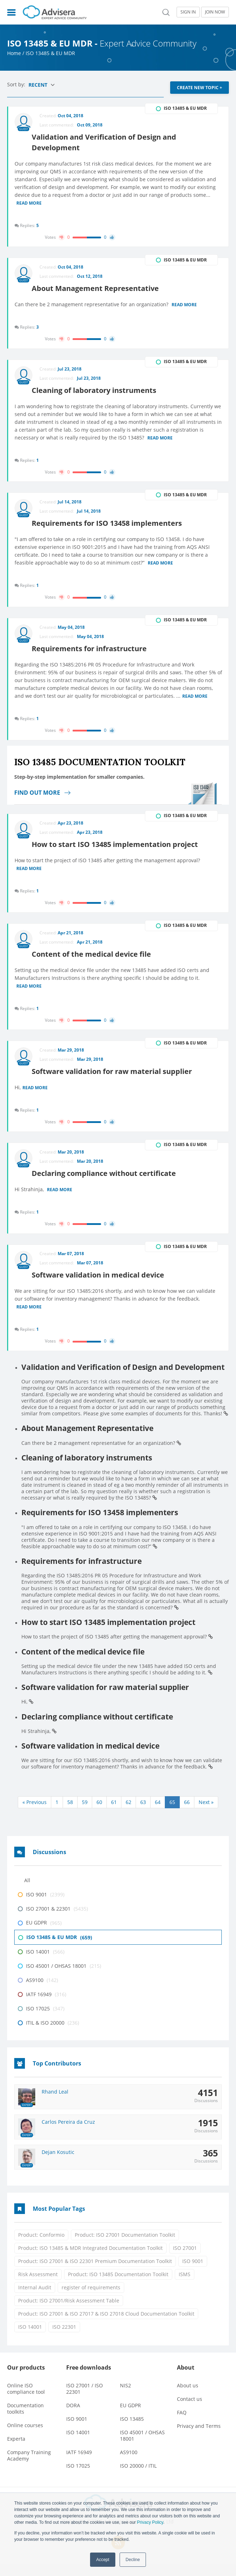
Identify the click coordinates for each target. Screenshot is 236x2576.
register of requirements (91, 2299)
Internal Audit (34, 2299)
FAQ (182, 2424)
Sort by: (17, 84)
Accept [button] (102, 2559)
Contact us (189, 2411)
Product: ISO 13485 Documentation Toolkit (118, 2286)
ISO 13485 (132, 2431)
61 (114, 1814)
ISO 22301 (64, 2339)
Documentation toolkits (25, 2421)
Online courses (25, 2437)
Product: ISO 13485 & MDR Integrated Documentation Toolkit (90, 2260)
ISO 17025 (78, 2478)
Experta (16, 2451)
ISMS (184, 2286)
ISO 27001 (185, 2260)
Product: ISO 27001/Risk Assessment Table (68, 2313)
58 (70, 1814)
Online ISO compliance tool (26, 2401)
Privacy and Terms (199, 2438)
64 (158, 1814)
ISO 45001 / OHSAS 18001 (142, 2448)
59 (85, 1814)
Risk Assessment (38, 2286)
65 (172, 1814)
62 (128, 1814)
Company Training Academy (29, 2467)
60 (99, 1814)
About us (187, 2397)
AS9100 (128, 2464)
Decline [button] (133, 2559)
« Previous (34, 1814)
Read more (29, 200)
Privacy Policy (150, 2522)
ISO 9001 (192, 2273)
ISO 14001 (30, 2339)
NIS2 (125, 2397)
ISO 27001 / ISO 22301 (84, 2401)
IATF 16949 (79, 2464)
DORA (73, 2417)
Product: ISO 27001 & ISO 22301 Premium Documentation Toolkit (95, 2273)
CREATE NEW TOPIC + (199, 88)
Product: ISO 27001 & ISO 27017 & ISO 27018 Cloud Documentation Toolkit (106, 2326)
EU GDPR (130, 2417)
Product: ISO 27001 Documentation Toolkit (125, 2247)
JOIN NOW (215, 12)
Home (14, 53)
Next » (206, 1814)
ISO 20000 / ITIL (138, 2478)
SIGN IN (188, 12)
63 (143, 1814)
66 (187, 1814)
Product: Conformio (41, 2247)
